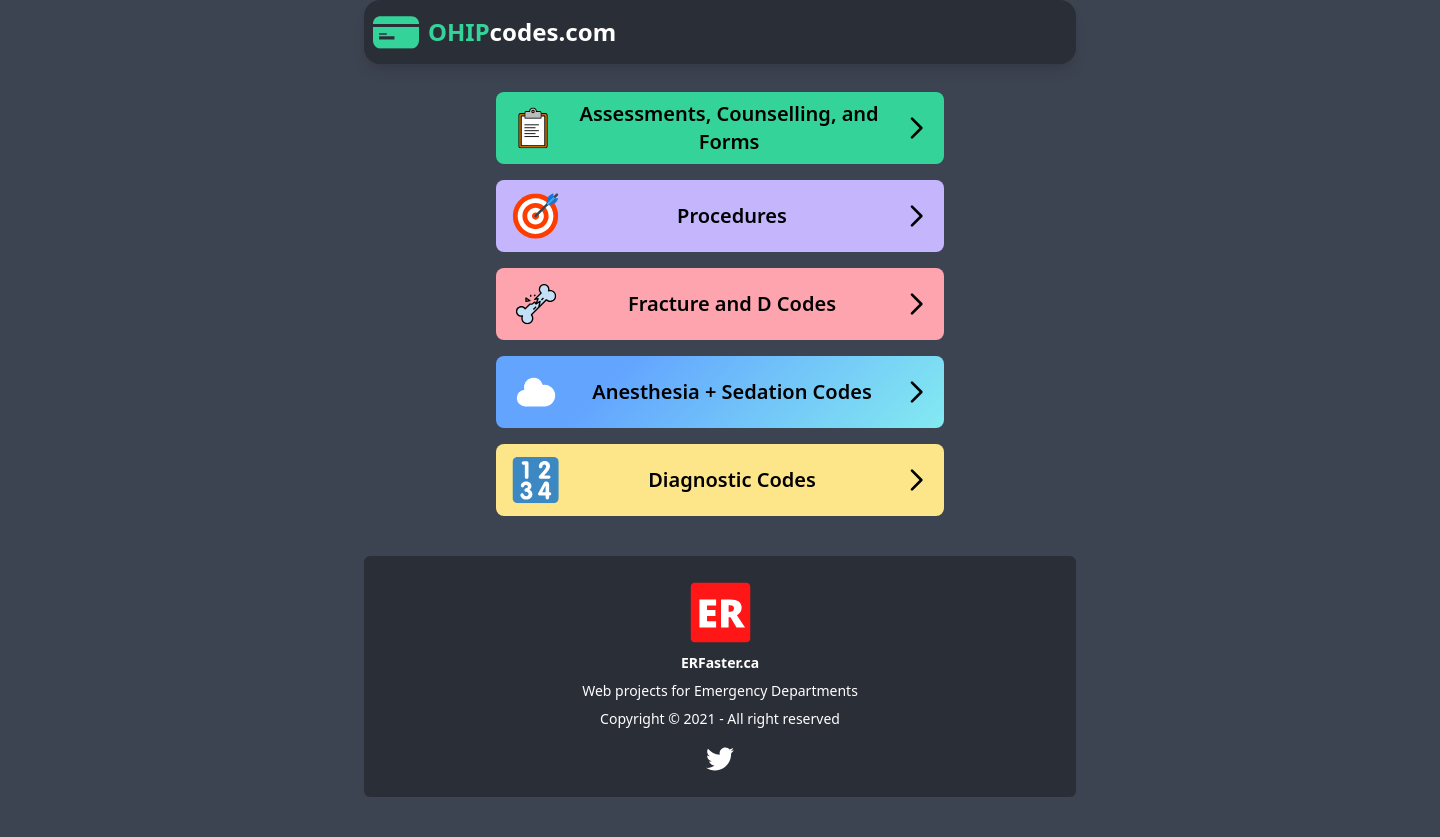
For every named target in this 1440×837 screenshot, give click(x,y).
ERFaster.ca (720, 662)
